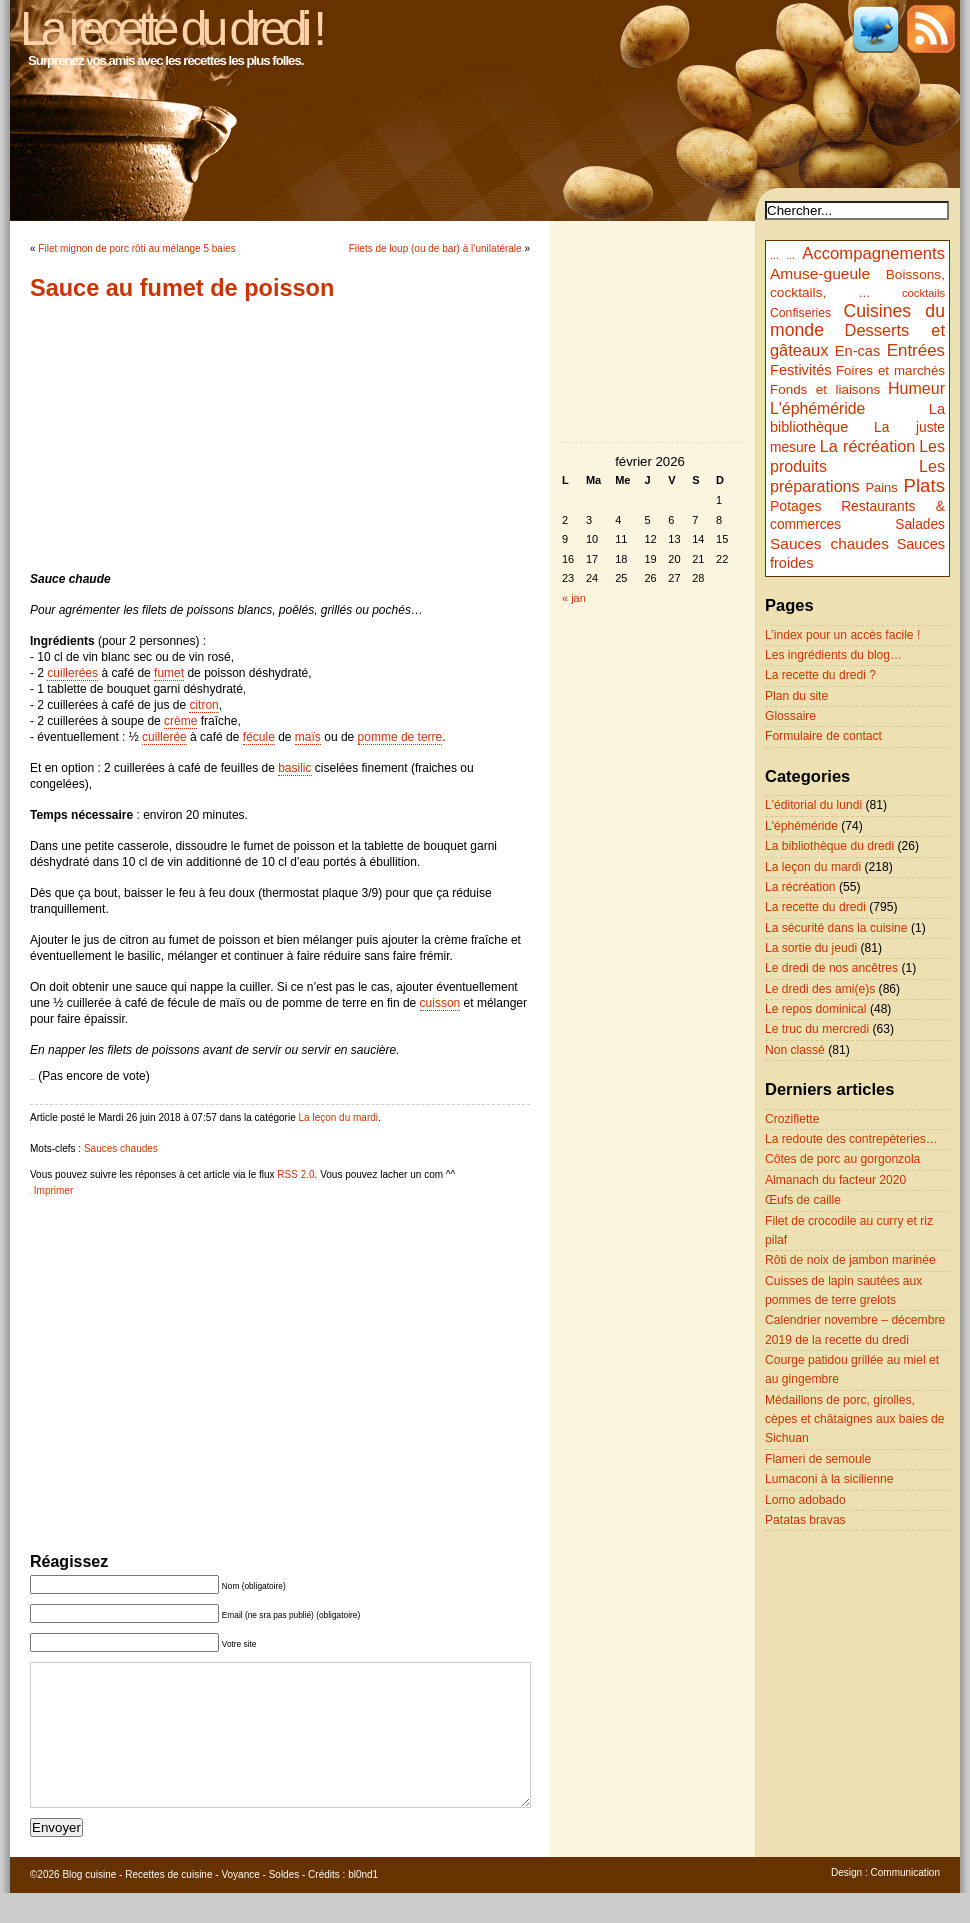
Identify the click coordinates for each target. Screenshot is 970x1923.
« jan (574, 598)
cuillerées (72, 673)
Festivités (801, 370)
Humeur (916, 388)
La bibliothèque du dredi (829, 846)
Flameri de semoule (818, 1459)
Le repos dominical (816, 1009)
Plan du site (796, 696)
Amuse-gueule (820, 273)
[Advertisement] (280, 436)
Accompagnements (873, 253)
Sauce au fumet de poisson (182, 288)
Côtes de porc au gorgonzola (842, 1159)
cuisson (440, 1003)
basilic (294, 768)
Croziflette (792, 1119)
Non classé (795, 1050)
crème (180, 721)
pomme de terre (400, 737)
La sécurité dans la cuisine (836, 928)
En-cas (858, 351)
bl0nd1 (363, 1904)
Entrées (916, 350)
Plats (924, 485)
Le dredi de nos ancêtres (831, 968)
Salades (920, 524)
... (774, 255)
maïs (308, 737)
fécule (259, 737)
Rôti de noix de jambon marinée (850, 1260)
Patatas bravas (805, 1520)
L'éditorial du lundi (813, 805)
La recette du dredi (815, 907)
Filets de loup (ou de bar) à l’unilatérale (435, 248)
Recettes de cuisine (168, 1904)
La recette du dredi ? (820, 675)
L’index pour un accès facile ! (842, 635)
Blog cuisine (89, 1904)
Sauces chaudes (121, 1148)
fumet (169, 673)
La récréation (868, 446)
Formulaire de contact (823, 736)
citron (203, 705)
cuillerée (164, 737)
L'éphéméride (817, 408)
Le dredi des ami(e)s (820, 989)
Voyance (240, 1904)
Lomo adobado (805, 1500)
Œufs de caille (803, 1200)
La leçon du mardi (339, 1117)
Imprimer (53, 1190)
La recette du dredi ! (170, 28)
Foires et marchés (890, 370)
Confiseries (800, 313)
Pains (881, 487)
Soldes (284, 1904)
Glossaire (790, 716)
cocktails (923, 293)
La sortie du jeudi (811, 948)
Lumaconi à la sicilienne (829, 1479)
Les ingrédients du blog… (833, 655)
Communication (905, 1902)
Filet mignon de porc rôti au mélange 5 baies (136, 248)
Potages (796, 506)
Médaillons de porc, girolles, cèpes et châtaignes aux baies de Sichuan (855, 1419)
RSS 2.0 (295, 1174)
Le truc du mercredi (817, 1029)
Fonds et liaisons (825, 389)
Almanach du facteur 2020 (835, 1180)
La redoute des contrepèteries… (851, 1139)
